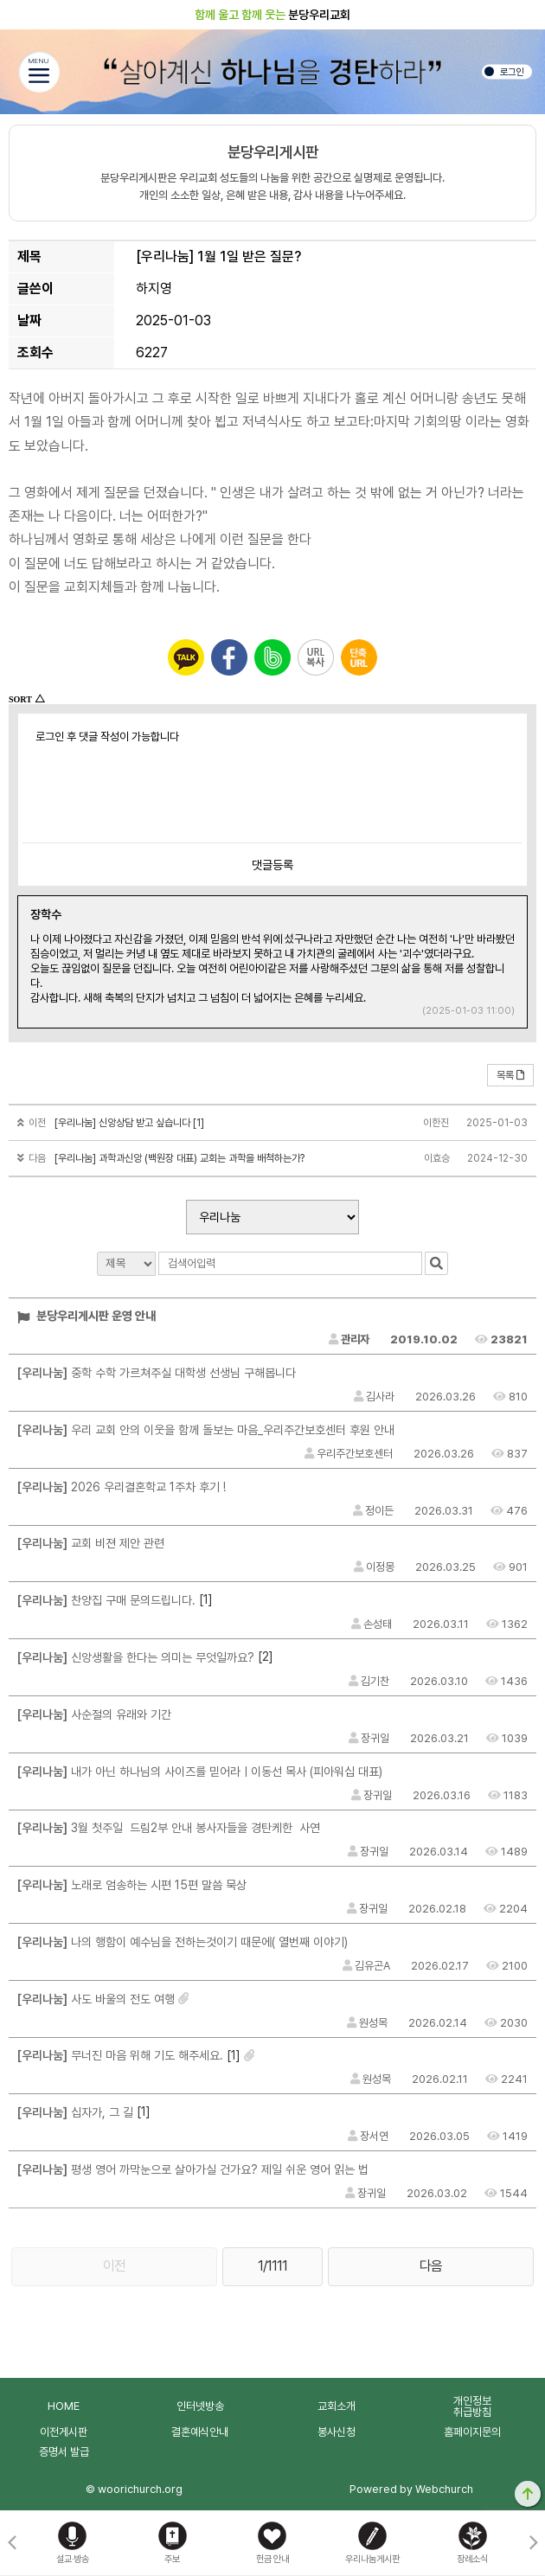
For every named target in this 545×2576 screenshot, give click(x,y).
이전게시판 (63, 2431)
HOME (64, 2406)
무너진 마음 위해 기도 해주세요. (120, 2055)
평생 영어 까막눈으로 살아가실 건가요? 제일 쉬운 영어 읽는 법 (193, 2169)
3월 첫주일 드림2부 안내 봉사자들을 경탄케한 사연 (168, 1828)
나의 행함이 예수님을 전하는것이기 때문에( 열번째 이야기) (182, 1942)
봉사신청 (336, 2431)
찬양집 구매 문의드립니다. (106, 1600)
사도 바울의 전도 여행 (96, 1999)
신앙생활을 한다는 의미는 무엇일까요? (135, 1657)
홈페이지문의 (472, 2431)
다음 (431, 2266)
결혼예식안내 (199, 2431)
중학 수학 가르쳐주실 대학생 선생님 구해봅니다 (156, 1373)
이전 (114, 2266)
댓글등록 (272, 865)
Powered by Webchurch (411, 2489)
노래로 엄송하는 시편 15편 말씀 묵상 (132, 1885)
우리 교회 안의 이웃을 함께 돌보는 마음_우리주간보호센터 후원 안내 (205, 1430)
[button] (533, 2543)
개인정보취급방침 (472, 2406)
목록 (510, 1075)
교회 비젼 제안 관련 (90, 1543)
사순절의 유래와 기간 (94, 1714)
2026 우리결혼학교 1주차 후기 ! (121, 1487)
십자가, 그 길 (75, 2112)
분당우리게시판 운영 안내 (86, 1316)
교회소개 (336, 2406)
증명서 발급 (64, 2451)
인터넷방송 (200, 2406)
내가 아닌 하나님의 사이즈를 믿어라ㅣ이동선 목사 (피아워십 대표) (199, 1771)
